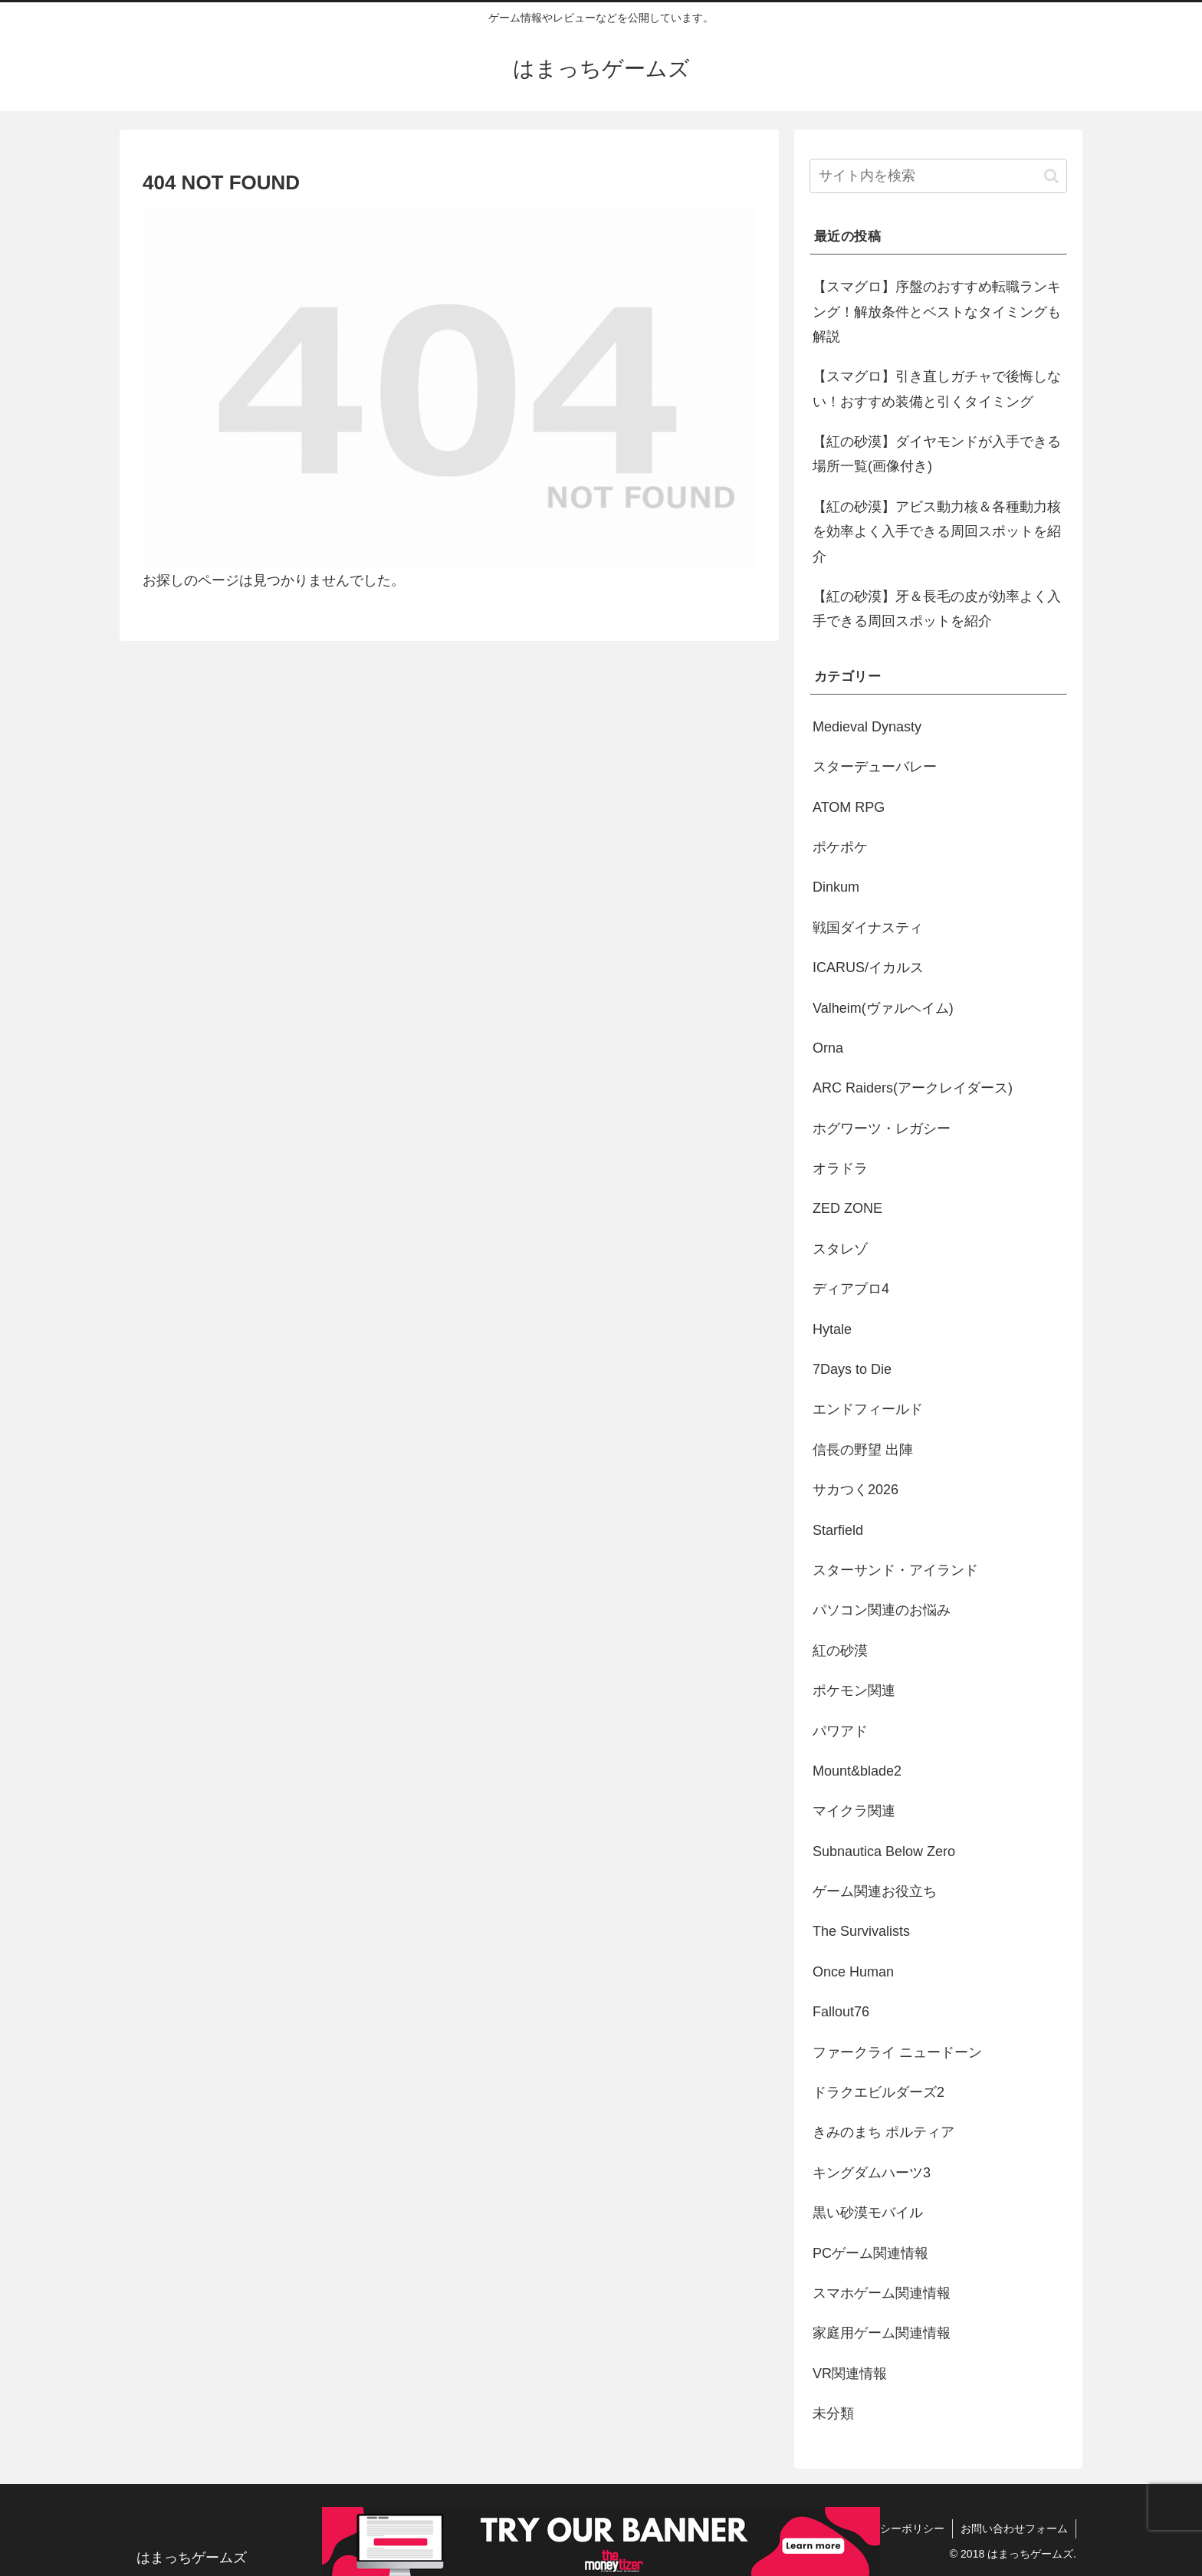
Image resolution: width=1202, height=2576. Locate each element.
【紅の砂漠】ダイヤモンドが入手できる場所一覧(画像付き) (937, 454)
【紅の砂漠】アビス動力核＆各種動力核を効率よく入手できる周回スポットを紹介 (937, 531)
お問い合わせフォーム (1014, 2528)
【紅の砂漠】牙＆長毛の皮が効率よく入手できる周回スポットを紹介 (937, 609)
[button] (1051, 176)
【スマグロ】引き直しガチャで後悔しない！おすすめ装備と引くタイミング (937, 389)
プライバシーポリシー (890, 2528)
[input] (938, 176)
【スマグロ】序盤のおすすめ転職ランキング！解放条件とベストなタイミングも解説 (937, 311)
